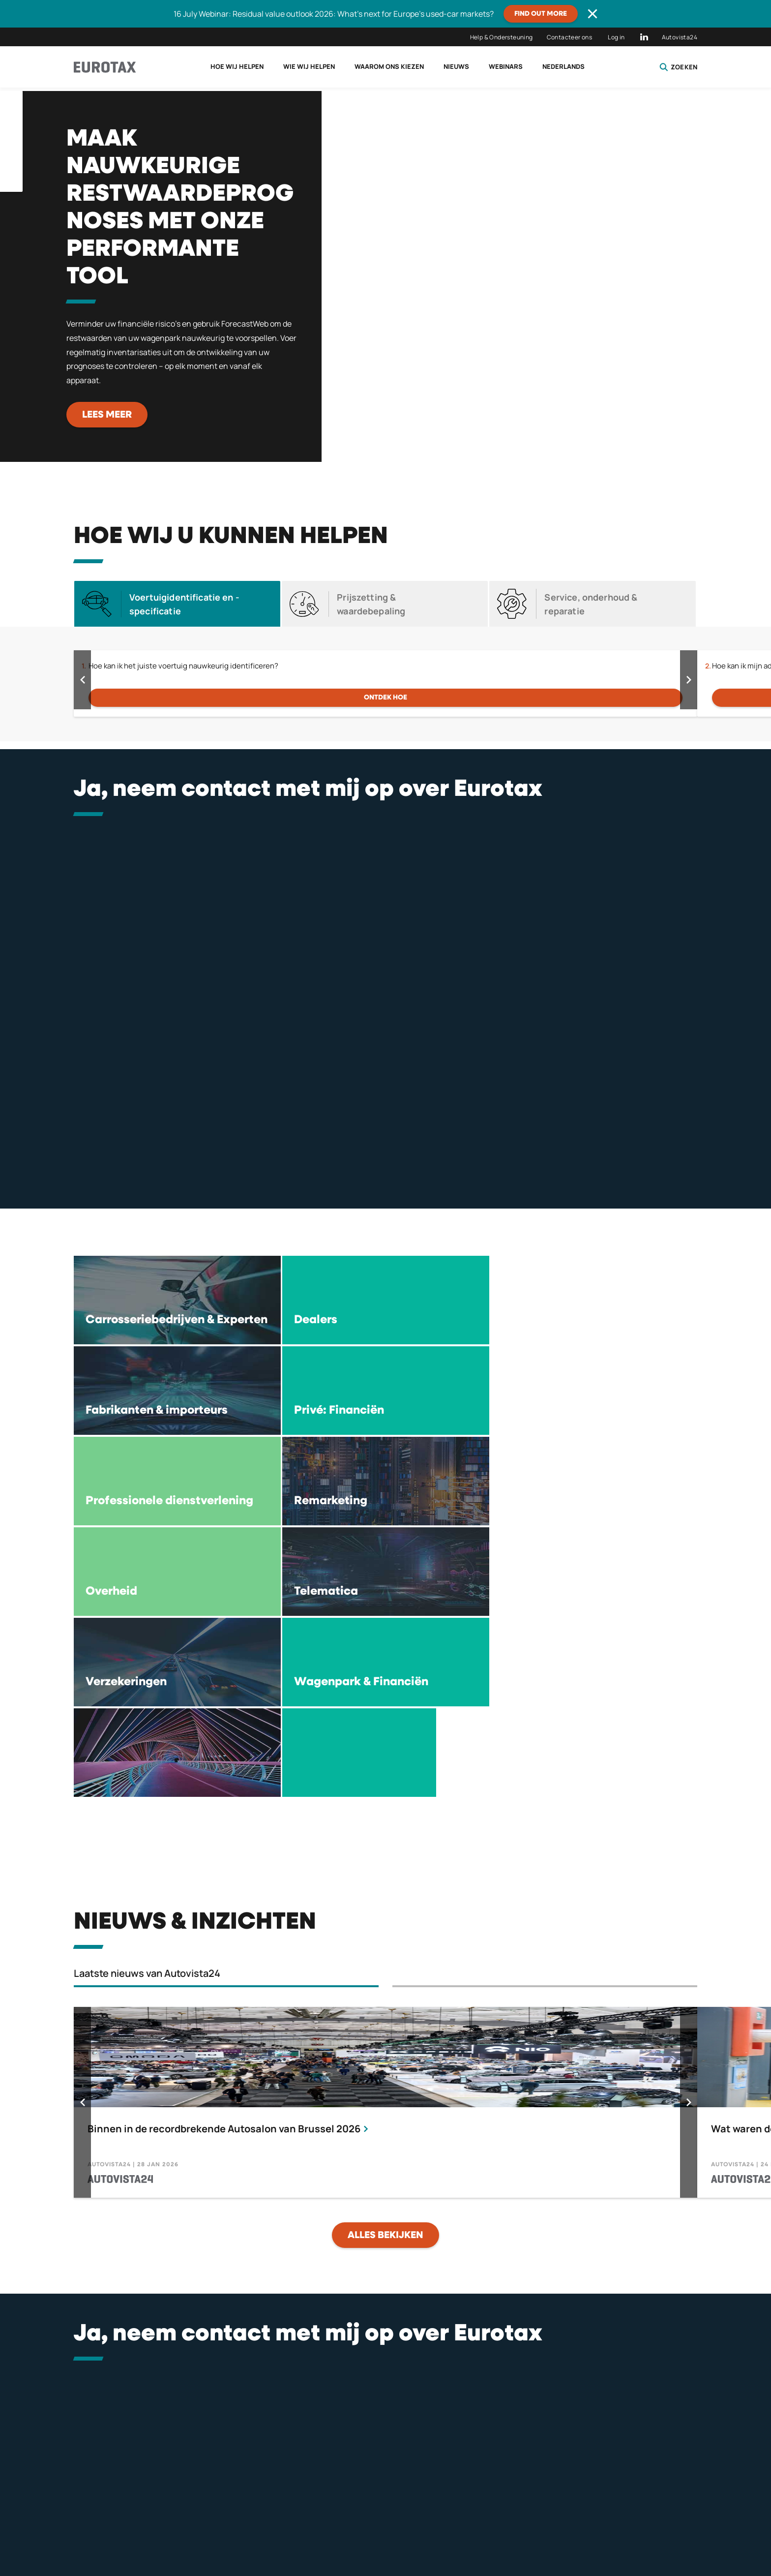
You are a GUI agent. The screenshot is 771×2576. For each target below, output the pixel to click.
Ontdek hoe (385, 697)
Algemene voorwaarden (527, 2524)
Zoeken (678, 67)
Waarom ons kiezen (389, 66)
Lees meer (107, 415)
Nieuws (456, 66)
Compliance (676, 2524)
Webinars (506, 66)
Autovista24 (679, 37)
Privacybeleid (375, 2524)
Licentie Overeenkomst (225, 2524)
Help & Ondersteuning (501, 37)
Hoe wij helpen (237, 66)
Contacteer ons (570, 37)
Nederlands (563, 66)
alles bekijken (385, 1964)
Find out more (540, 13)
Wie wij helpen (309, 66)
